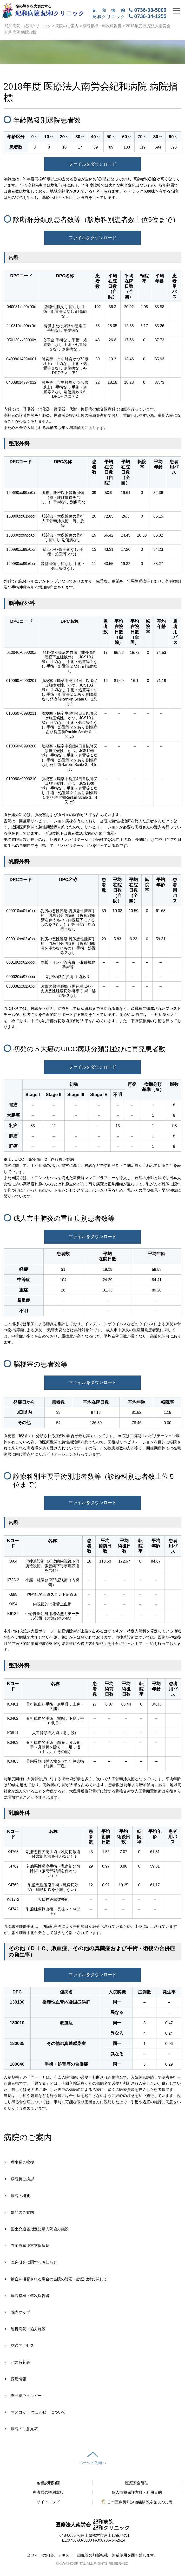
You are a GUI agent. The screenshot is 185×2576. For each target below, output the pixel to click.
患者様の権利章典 (48, 2492)
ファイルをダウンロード (92, 164)
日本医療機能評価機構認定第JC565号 (136, 2502)
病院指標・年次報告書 (102, 26)
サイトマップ (48, 2502)
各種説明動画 (48, 2483)
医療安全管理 (136, 2483)
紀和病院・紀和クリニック (28, 26)
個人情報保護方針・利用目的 (137, 2492)
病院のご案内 (67, 26)
